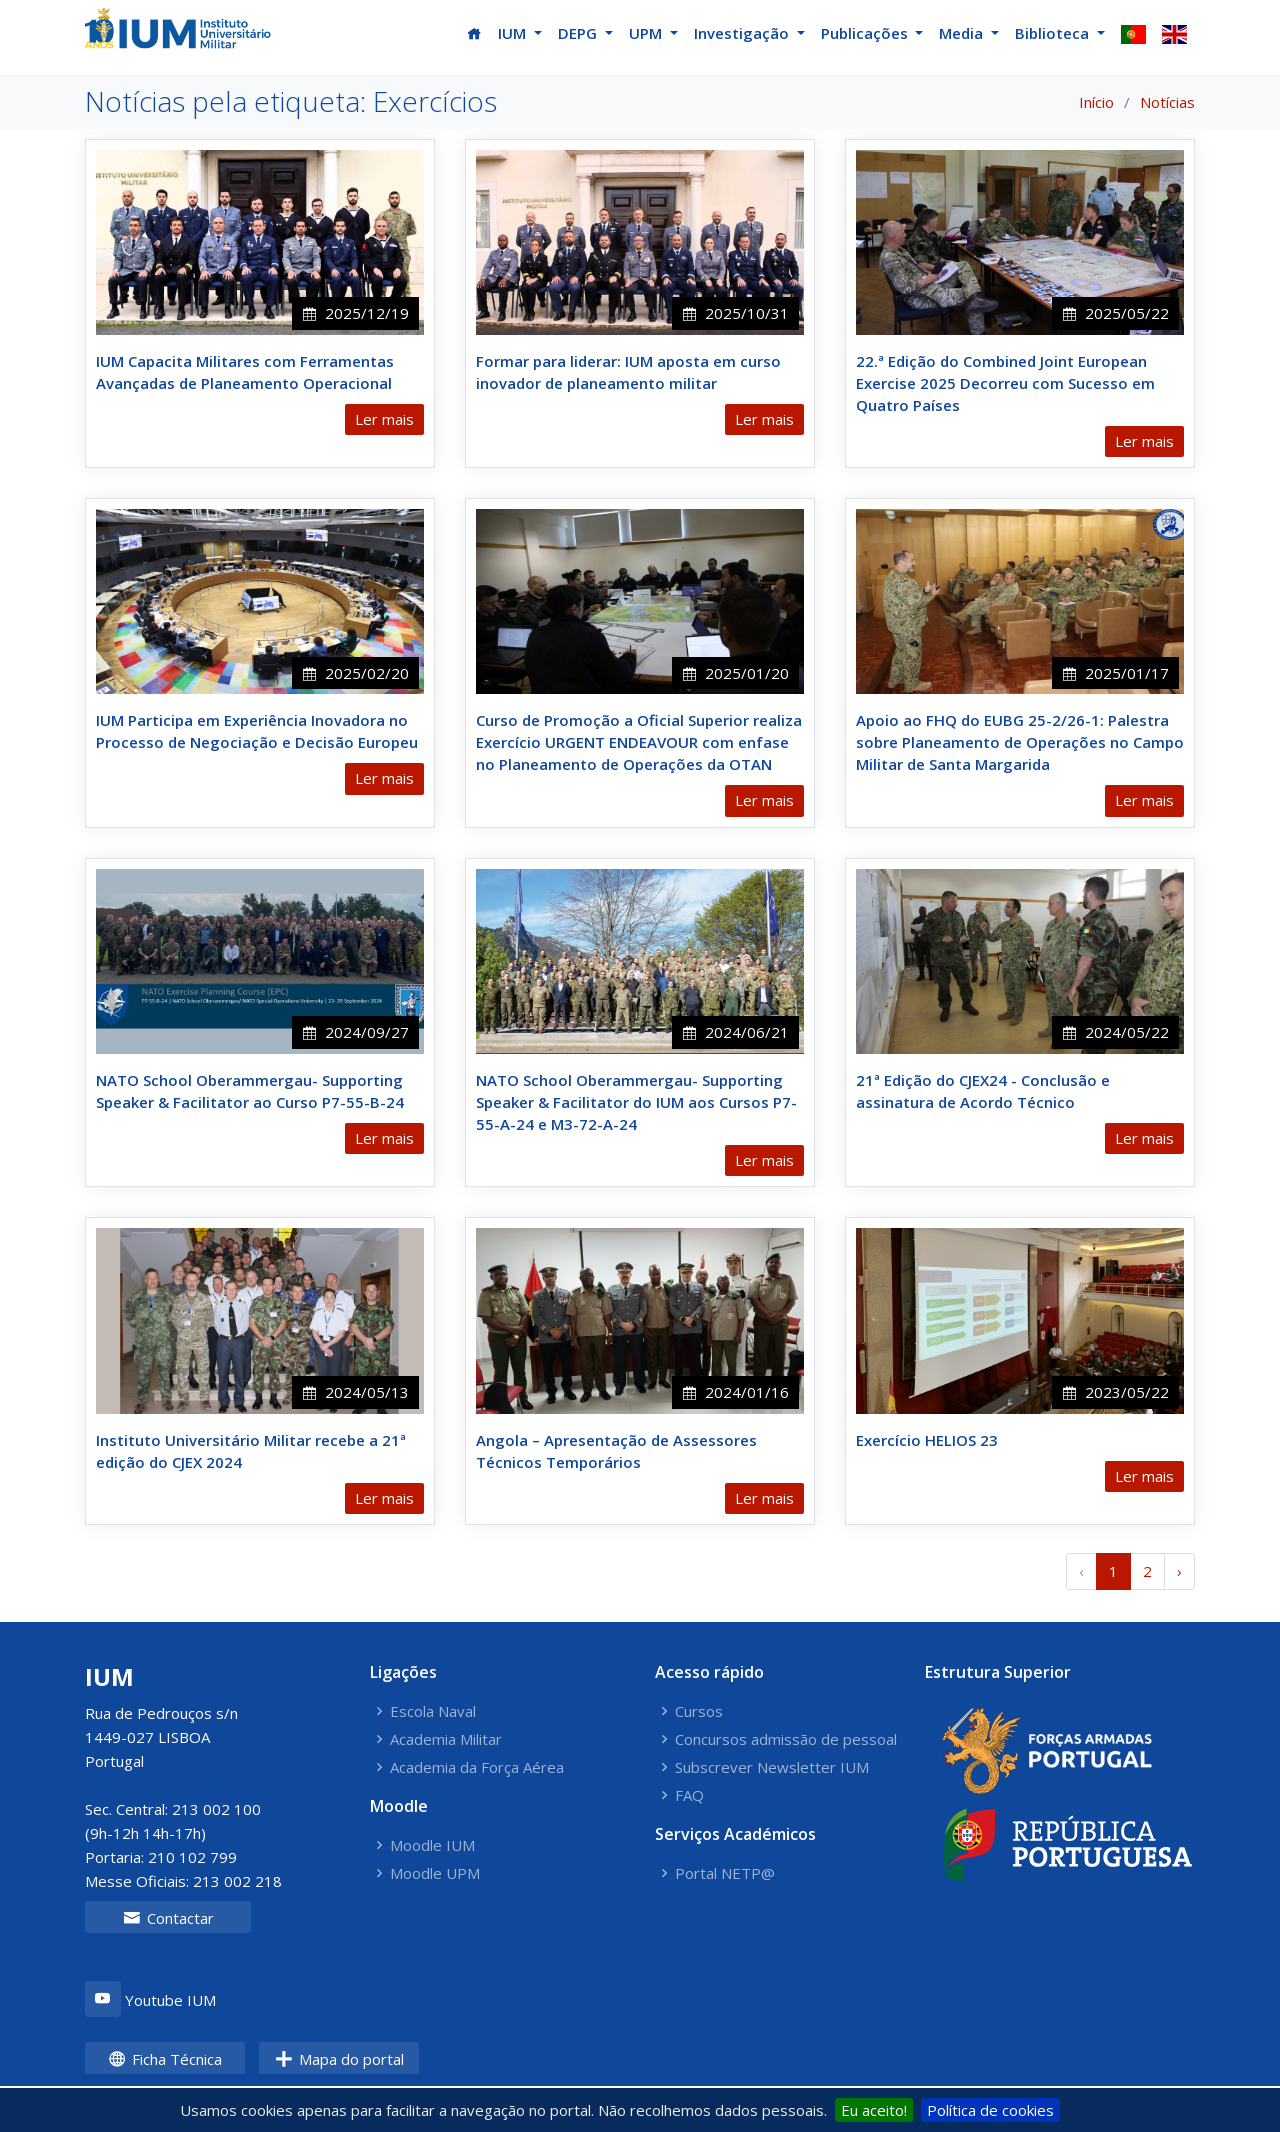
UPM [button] (647, 33)
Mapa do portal (339, 2059)
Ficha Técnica (165, 2059)
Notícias (1167, 102)
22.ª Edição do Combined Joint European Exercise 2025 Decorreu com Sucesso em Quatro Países (1005, 383)
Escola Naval (433, 1711)
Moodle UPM (435, 1873)
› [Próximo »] (1179, 1571)
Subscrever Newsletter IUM (772, 1767)
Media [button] (963, 33)
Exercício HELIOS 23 (927, 1440)
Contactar (168, 1918)
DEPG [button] (579, 33)
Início (1096, 102)
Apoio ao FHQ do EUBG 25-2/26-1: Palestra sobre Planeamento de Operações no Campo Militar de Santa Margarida (1020, 742)
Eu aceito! (874, 2110)
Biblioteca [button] (1054, 33)
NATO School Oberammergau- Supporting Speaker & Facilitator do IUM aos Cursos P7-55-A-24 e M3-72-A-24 (636, 1102)
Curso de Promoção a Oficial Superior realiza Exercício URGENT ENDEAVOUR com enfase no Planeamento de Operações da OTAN (639, 742)
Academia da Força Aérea (477, 1767)
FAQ (689, 1795)
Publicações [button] (866, 33)
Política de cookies (990, 2110)
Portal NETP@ (725, 1873)
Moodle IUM (432, 1845)
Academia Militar (446, 1739)
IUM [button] (514, 33)
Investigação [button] (743, 33)
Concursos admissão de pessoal (786, 1739)
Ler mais (384, 419)
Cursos (699, 1711)
